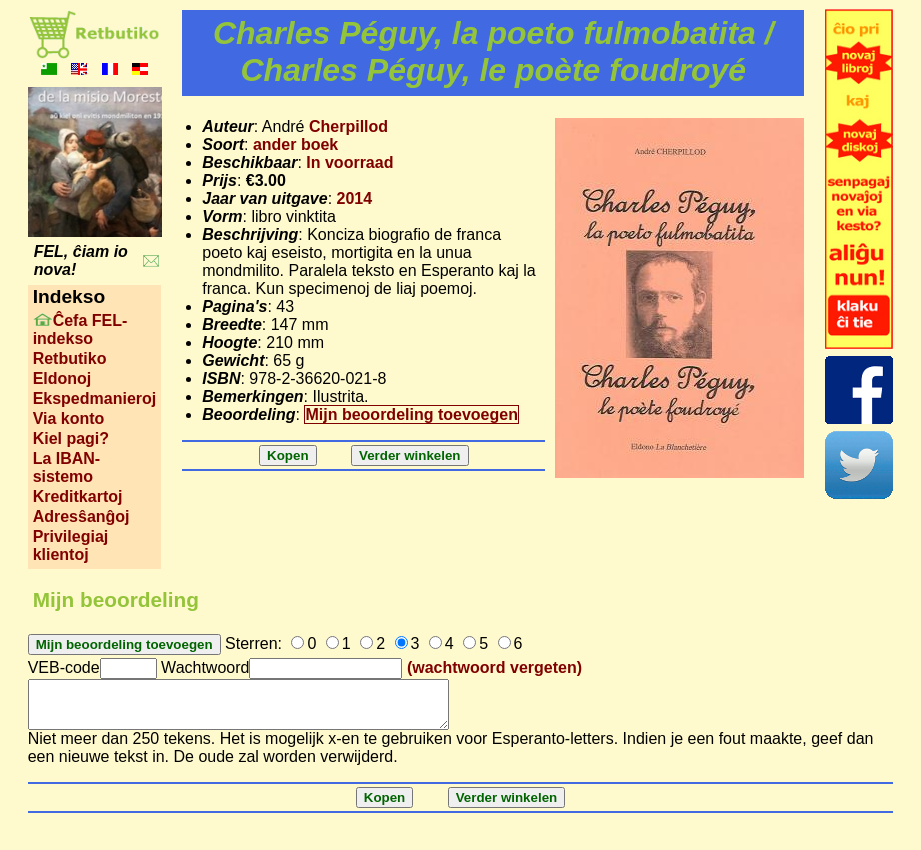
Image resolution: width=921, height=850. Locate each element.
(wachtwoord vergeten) (494, 667)
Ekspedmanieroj (95, 398)
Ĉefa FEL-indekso (80, 329)
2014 (355, 198)
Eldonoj (62, 378)
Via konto (69, 418)
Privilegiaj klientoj (71, 545)
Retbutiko (70, 358)
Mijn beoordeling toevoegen (411, 414)
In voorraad (349, 162)
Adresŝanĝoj (81, 516)
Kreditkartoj (78, 496)
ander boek (295, 144)
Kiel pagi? (71, 438)
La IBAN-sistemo (67, 467)
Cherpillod (348, 126)
